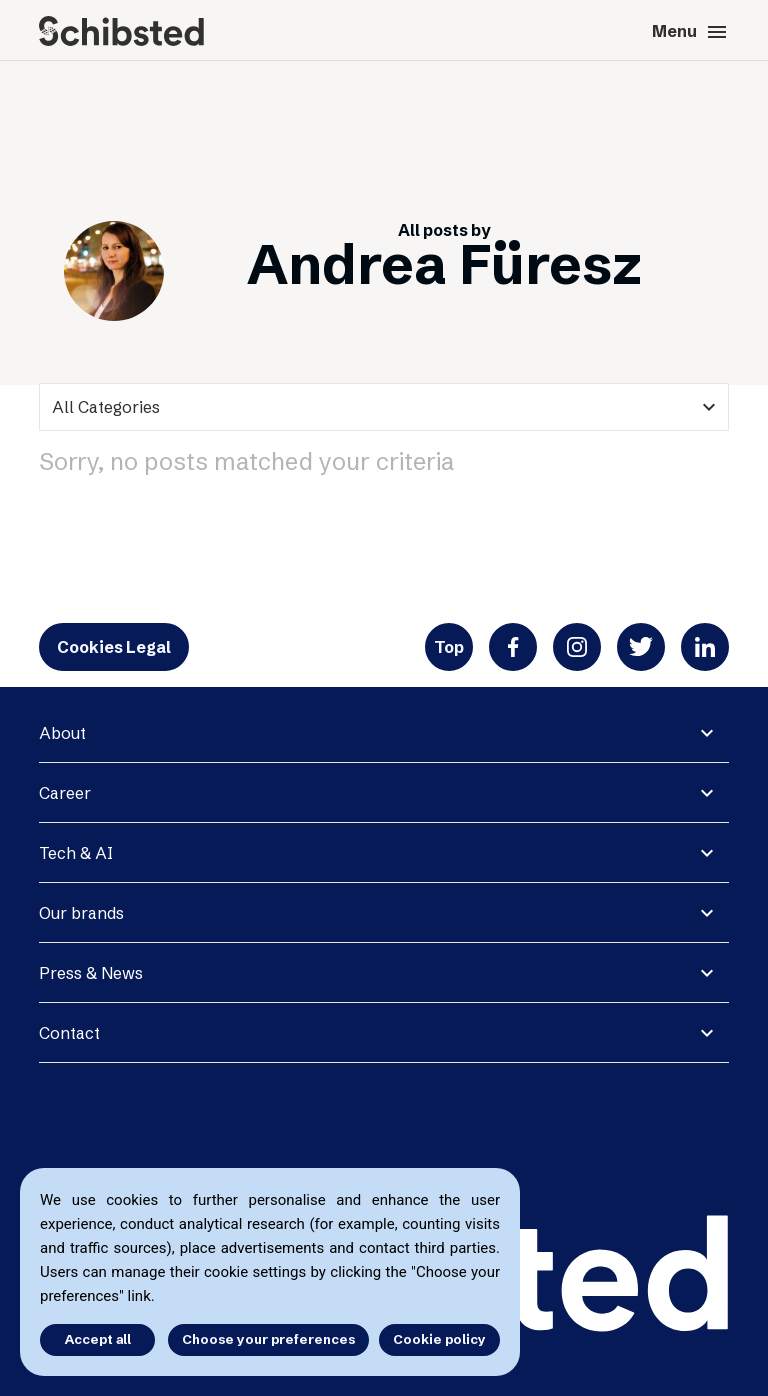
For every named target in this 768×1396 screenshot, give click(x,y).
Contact (69, 1033)
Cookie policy (439, 1339)
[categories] (384, 407)
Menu (690, 32)
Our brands (81, 913)
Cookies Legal (114, 647)
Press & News (91, 973)
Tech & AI (76, 853)
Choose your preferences (268, 1339)
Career (65, 793)
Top (449, 647)
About (62, 733)
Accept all (98, 1339)
